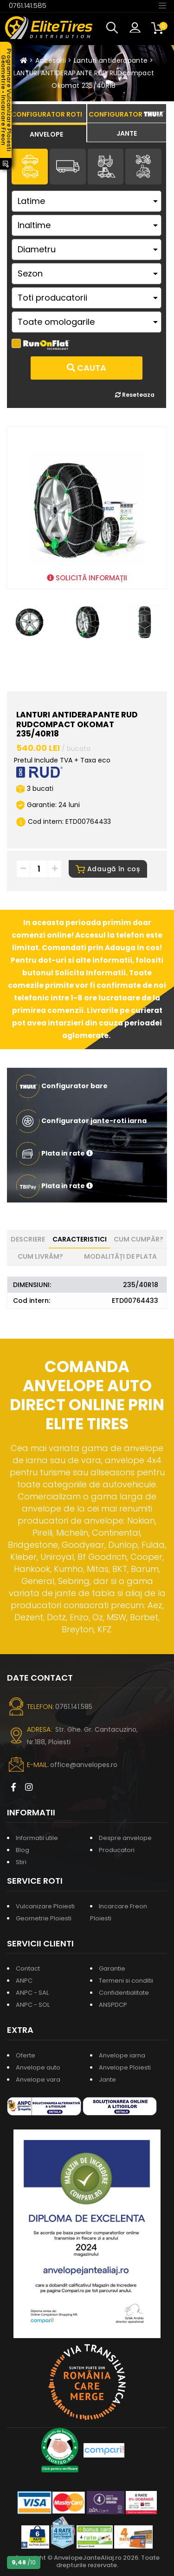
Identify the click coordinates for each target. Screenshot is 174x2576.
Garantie (112, 1968)
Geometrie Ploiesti (43, 1918)
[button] (114, 28)
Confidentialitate (124, 1992)
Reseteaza (135, 395)
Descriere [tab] (28, 1239)
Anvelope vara (38, 2079)
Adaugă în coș (108, 869)
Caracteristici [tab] (79, 1239)
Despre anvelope (125, 1837)
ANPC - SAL (32, 1992)
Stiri (21, 1862)
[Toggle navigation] (162, 5)
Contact (28, 1968)
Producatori (117, 1850)
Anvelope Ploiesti (125, 2067)
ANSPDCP (113, 2004)
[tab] (46, 133)
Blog (22, 1850)
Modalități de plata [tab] (120, 1256)
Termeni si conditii (126, 1980)
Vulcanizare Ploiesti (45, 1906)
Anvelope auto (38, 2067)
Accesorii (50, 60)
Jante (107, 2079)
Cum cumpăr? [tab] (138, 1239)
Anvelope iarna (122, 2055)
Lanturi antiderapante (111, 60)
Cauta (86, 368)
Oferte (25, 2055)
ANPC (24, 1980)
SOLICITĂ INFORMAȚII (87, 578)
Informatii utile (37, 1837)
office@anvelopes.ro (83, 1764)
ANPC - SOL (33, 2004)
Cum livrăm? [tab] (40, 1256)
